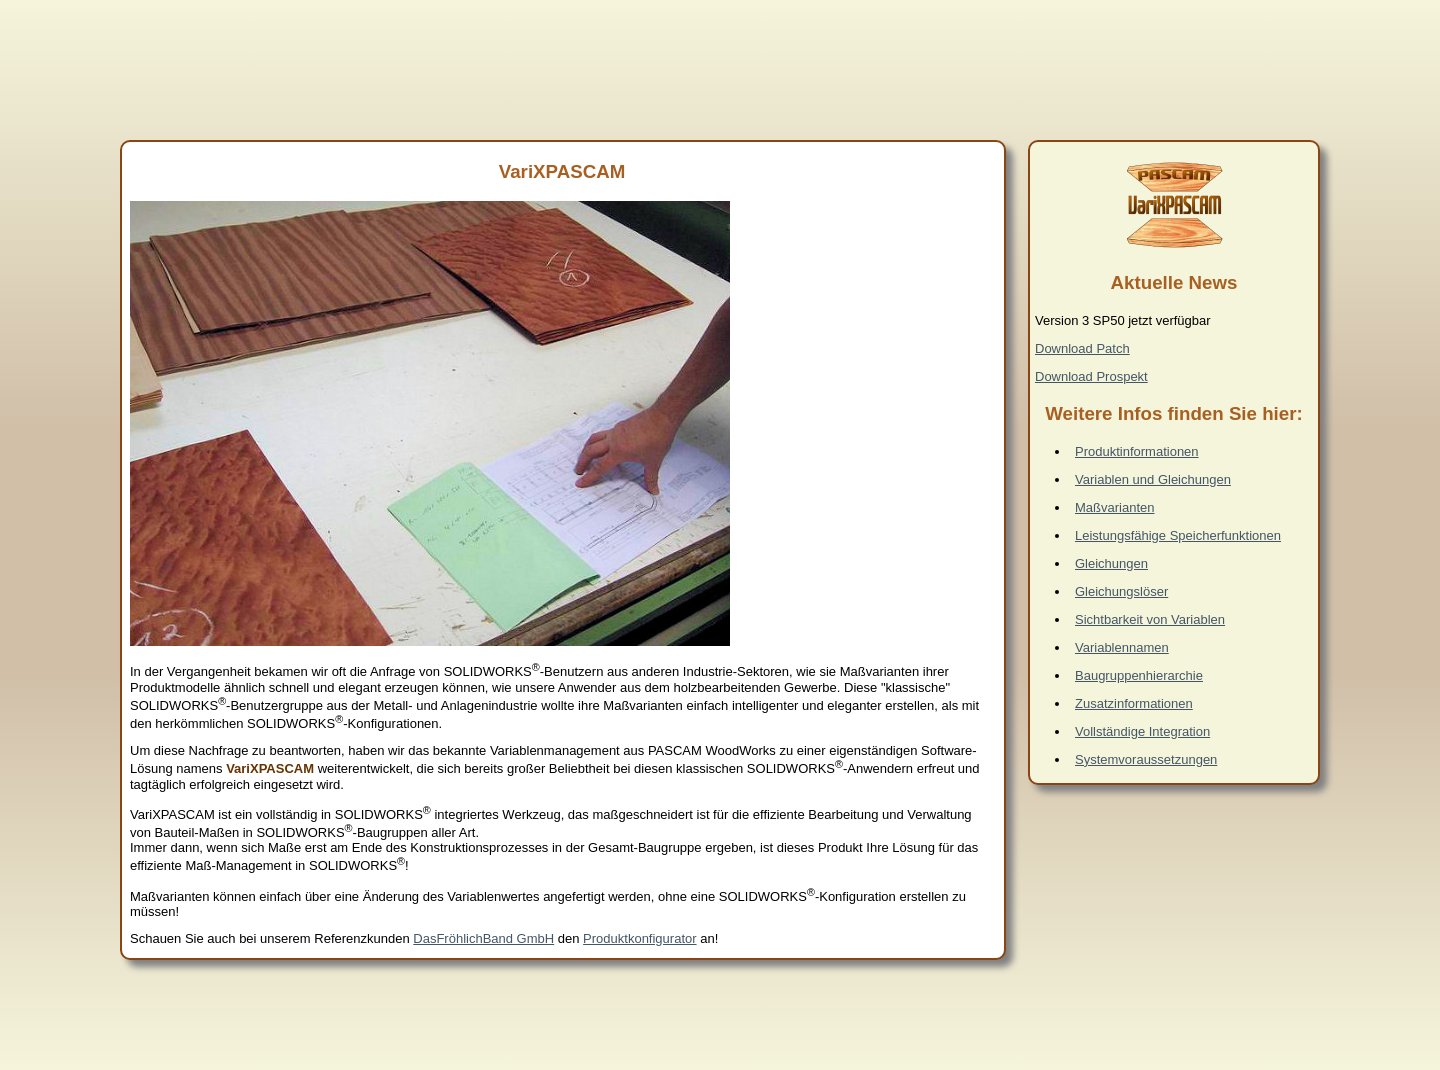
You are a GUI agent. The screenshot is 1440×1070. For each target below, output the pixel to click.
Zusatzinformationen (1134, 703)
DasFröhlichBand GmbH (483, 938)
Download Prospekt (1091, 376)
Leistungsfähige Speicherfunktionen (1178, 535)
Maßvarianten (1114, 507)
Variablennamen (1122, 647)
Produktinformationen (1137, 451)
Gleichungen (1111, 563)
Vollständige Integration (1142, 731)
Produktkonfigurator (639, 938)
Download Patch (1082, 348)
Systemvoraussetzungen (1146, 759)
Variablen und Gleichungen (1153, 479)
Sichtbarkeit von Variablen (1150, 619)
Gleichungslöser (1121, 591)
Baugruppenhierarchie (1139, 675)
